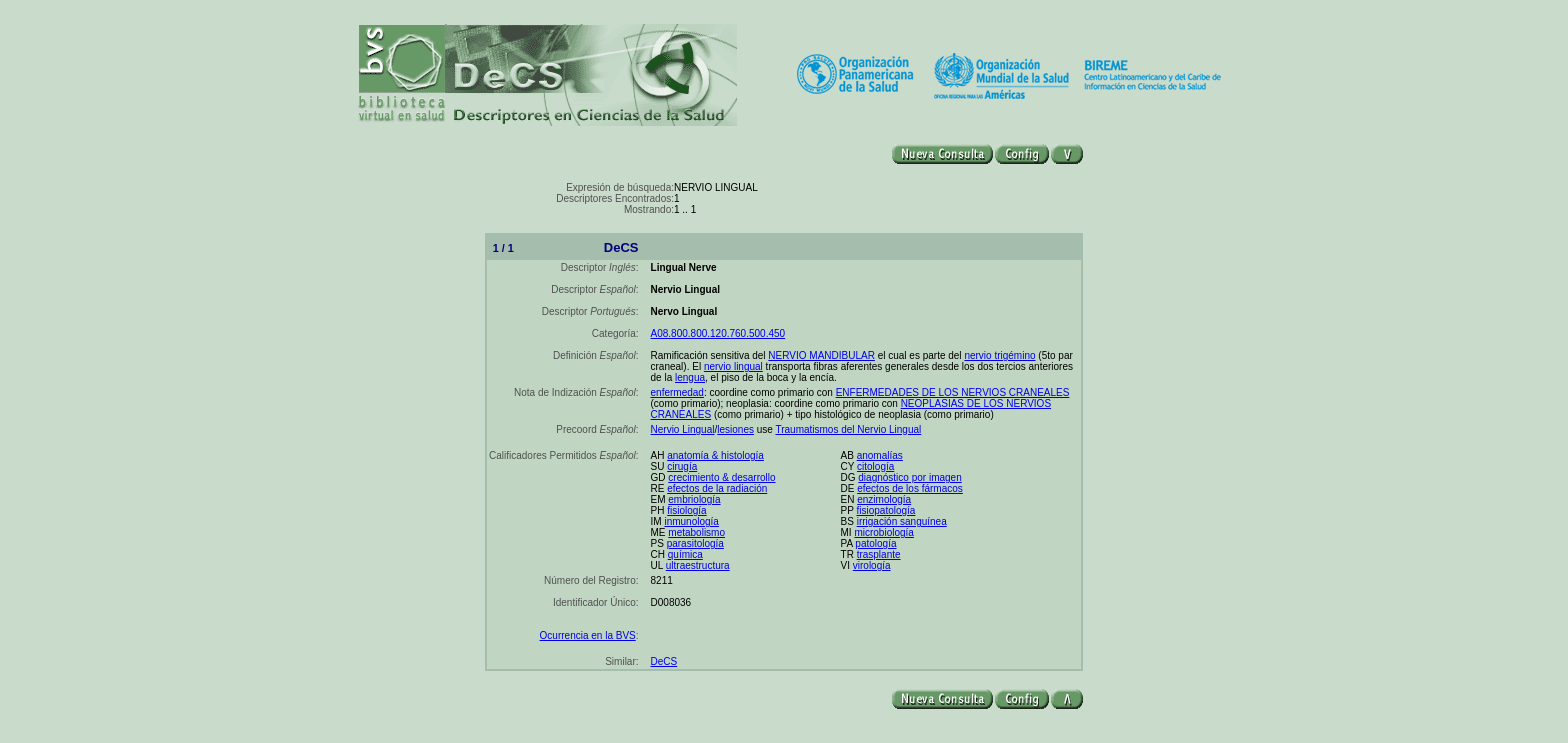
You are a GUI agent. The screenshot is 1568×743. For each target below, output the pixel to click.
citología (875, 466)
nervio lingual (733, 366)
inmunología (691, 521)
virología (872, 565)
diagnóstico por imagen (909, 477)
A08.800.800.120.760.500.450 (718, 333)
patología (875, 543)
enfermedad (677, 392)
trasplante (879, 554)
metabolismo (696, 532)
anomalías (880, 455)
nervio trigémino (999, 355)
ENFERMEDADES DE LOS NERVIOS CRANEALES (953, 392)
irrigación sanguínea (902, 521)
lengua (690, 377)
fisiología (686, 510)
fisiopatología (885, 510)
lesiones (735, 429)
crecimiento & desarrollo (721, 477)
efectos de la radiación (717, 488)
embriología (694, 499)
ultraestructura (698, 565)
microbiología (883, 532)
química (685, 554)
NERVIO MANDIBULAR (821, 355)
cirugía (682, 466)
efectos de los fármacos (910, 488)
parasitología (695, 543)
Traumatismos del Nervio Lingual (848, 429)
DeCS (664, 661)
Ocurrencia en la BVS (588, 635)
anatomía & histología (715, 455)
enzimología (884, 499)
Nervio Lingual (683, 429)
